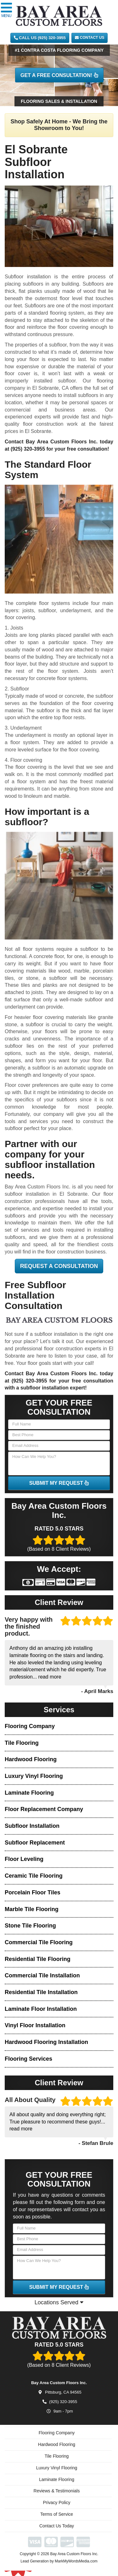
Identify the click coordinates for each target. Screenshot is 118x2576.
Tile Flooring (22, 1743)
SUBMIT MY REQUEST (59, 1483)
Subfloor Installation (32, 1826)
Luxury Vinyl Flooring (34, 1776)
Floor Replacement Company (44, 1809)
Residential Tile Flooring (37, 1959)
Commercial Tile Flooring (39, 1942)
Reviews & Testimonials (57, 2494)
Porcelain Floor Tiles (32, 1892)
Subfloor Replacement (35, 1842)
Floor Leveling (24, 1859)
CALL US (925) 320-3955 (40, 37)
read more (49, 1676)
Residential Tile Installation (41, 1992)
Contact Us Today (56, 2529)
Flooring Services (28, 2059)
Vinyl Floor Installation (35, 2025)
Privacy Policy (56, 2505)
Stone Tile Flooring (30, 1925)
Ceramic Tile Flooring (34, 1876)
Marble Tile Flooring (32, 1909)
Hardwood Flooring (31, 1759)
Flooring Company (30, 1726)
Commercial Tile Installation (42, 1975)
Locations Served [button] (59, 2302)
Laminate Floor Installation (41, 2009)
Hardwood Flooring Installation (46, 2042)
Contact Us (89, 37)
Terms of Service (56, 2517)
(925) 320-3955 (28, 449)
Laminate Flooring (29, 1793)
